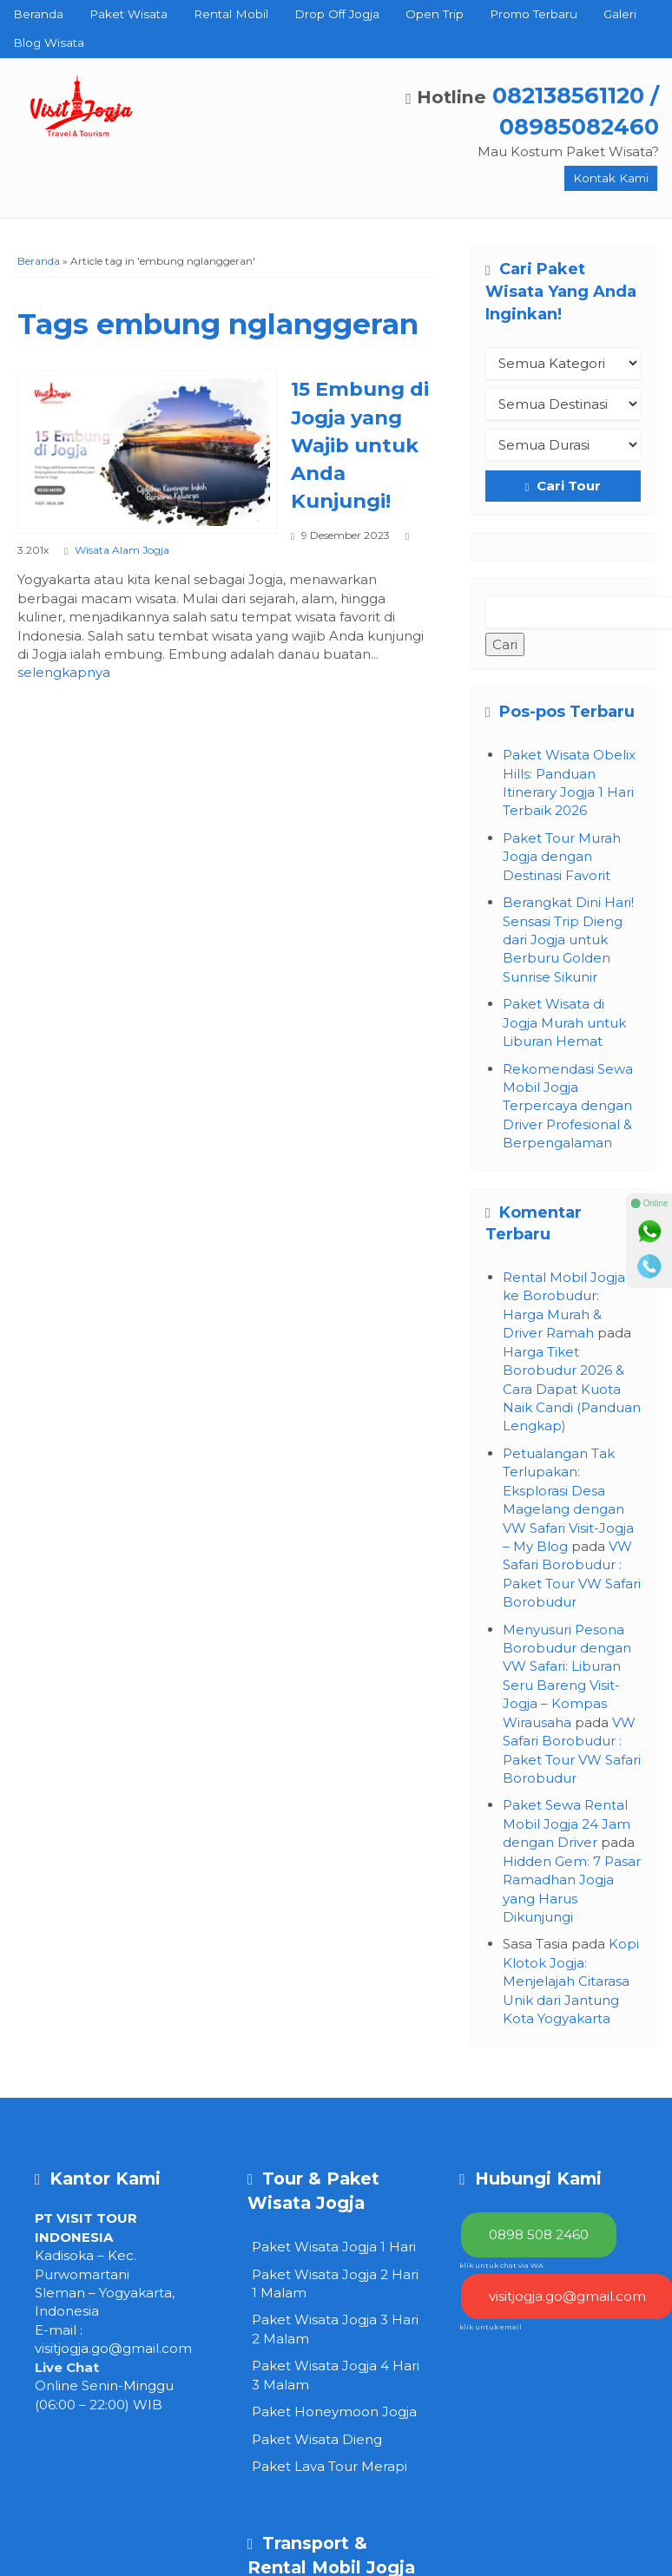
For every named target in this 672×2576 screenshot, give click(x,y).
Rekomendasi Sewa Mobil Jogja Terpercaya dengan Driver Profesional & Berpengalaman (568, 1106)
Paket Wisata (128, 14)
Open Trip (434, 14)
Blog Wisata (48, 42)
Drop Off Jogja (336, 14)
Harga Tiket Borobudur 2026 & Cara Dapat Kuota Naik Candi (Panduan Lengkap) (572, 1389)
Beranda (38, 14)
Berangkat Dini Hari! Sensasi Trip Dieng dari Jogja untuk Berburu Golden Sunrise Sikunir (568, 939)
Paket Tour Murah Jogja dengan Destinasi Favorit (562, 857)
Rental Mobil (231, 14)
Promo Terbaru (533, 14)
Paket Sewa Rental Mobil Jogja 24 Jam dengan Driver (566, 1823)
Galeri (619, 14)
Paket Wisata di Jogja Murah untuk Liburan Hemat (564, 1022)
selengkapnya (63, 672)
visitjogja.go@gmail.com (113, 2348)
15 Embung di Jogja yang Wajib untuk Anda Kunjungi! (360, 445)
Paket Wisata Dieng (317, 2439)
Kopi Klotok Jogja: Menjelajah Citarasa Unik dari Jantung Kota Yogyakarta (571, 1981)
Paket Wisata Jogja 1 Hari (334, 2246)
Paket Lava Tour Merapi (329, 2466)
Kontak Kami (611, 178)
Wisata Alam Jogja (122, 549)
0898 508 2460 (539, 2234)
